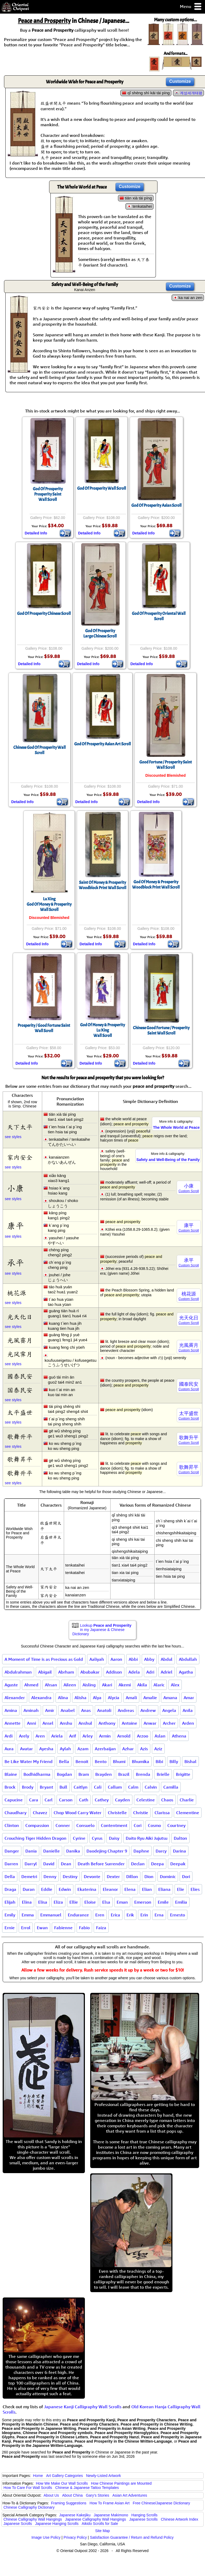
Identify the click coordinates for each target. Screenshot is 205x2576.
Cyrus (97, 1838)
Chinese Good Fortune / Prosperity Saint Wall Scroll (161, 1030)
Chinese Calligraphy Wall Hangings (32, 2519)
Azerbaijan (105, 1748)
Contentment (114, 1825)
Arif (72, 1736)
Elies (195, 1889)
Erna (159, 1914)
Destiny (70, 1876)
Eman (122, 1902)
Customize (180, 81)
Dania (31, 1851)
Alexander (15, 1697)
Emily (10, 1914)
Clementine (187, 1812)
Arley (87, 1736)
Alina (63, 1697)
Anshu (66, 1723)
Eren (99, 1914)
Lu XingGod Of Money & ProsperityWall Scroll (49, 904)
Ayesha (46, 1748)
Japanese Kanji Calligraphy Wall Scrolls (82, 2406)
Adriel (166, 1672)
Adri (150, 1672)
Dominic (168, 1876)
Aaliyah (96, 1659)
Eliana (164, 1889)
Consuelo (85, 1825)
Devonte (92, 1876)
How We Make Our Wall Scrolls (62, 2483)
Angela (169, 1710)
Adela (134, 1672)
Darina (179, 1851)
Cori (137, 1825)
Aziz (158, 1748)
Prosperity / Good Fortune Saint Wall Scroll (44, 1028)
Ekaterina (86, 1889)
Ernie (10, 1927)
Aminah (31, 1710)
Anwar (150, 1723)
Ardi (9, 1736)
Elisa (42, 1902)
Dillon (132, 1876)
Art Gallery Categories (64, 2475)
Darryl (31, 1863)
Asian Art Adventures (129, 2495)
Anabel (68, 1710)
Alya (97, 1697)
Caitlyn (81, 1787)
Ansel (47, 1723)
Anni (31, 1723)
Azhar (128, 1748)
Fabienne (63, 1927)
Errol (25, 1927)
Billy (173, 1761)
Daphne (141, 1851)
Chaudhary (15, 1812)
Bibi (159, 1761)
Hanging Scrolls (144, 2515)
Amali (131, 1697)
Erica (115, 1914)
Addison (114, 1672)
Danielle (51, 1851)
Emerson (142, 1902)
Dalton (180, 1838)
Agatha (186, 1672)
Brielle (163, 1774)
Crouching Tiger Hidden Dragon (35, 1838)
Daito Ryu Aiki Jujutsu (146, 1838)
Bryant (46, 1787)
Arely (24, 1736)
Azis (144, 1748)
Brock (10, 1787)
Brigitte (183, 1774)
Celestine (145, 1799)
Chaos (167, 1799)
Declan (138, 1863)
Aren (40, 1736)
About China (72, 2495)
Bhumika (140, 1761)
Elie (180, 1889)
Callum (115, 1787)
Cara (33, 1799)
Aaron (116, 1659)
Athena (179, 1736)
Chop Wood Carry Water (77, 1812)
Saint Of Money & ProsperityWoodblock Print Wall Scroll (102, 885)
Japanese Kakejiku (75, 2515)
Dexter (113, 1876)
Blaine (11, 1774)
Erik (130, 1914)
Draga (10, 1889)
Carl (49, 1799)
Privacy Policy (75, 2537)
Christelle (117, 1812)
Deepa (157, 1863)
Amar (189, 1697)
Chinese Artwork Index (179, 2519)
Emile (163, 1902)
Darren (11, 1863)
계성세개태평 (191, 93)
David (48, 1863)
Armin (105, 1736)
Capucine (14, 1799)
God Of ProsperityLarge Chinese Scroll (100, 633)
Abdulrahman (18, 1672)
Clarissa (162, 1812)
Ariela (57, 1736)
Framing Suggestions (68, 2503)
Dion (148, 1876)
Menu (191, 7)
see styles (13, 1137)
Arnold (124, 1736)
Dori (186, 1876)
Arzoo (142, 1736)
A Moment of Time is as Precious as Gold (44, 1659)
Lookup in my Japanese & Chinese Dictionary (101, 1629)
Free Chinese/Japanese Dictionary (161, 2503)
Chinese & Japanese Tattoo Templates (87, 2487)
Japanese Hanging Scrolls (57, 2523)
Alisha (80, 1697)
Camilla (170, 1787)
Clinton (12, 1825)
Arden (188, 1723)
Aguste (11, 1684)
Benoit (82, 1761)
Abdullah (188, 1659)
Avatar (26, 1748)
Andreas (126, 1710)
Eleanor (110, 1889)
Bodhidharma (36, 1774)
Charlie (187, 1799)
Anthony (106, 1723)
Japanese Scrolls (143, 2519)
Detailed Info (36, 533)
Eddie (46, 1889)
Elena (130, 1889)
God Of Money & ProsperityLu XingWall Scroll (102, 1030)
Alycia (113, 1697)
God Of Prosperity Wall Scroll (101, 488)
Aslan (160, 1736)
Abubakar (90, 1672)
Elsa (106, 1902)
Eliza (58, 1902)
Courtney (176, 1825)
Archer (169, 1723)
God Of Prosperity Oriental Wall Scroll (159, 616)
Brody (27, 1787)
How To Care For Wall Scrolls (27, 2487)
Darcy (161, 1851)
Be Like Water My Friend (29, 1761)
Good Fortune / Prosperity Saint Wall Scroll (165, 764)
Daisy (114, 1838)
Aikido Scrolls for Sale (100, 2523)
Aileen (70, 1684)
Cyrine (79, 1838)
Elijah (10, 1902)
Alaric (158, 1684)
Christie (140, 1812)
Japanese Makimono (111, 2515)
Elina (27, 1902)
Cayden (122, 1799)
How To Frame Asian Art (109, 2503)
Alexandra (41, 1697)
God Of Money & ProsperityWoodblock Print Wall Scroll (156, 884)
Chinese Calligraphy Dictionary (28, 2507)
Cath (83, 1799)
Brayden (103, 1774)
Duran (29, 1889)
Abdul (166, 1659)
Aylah (65, 1748)
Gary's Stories (97, 2495)
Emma (28, 1914)
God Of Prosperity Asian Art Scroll (102, 744)
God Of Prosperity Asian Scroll (156, 505)
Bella (64, 1761)
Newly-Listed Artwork (103, 2475)
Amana (170, 1697)
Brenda (143, 1774)
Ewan (42, 1927)
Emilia (181, 1902)
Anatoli (104, 1710)
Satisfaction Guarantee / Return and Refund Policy (132, 2537)
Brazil (123, 1774)
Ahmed (31, 1684)
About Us (51, 2495)
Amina (11, 1710)
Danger (12, 1851)
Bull (63, 1787)
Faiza (101, 1927)
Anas (86, 1710)
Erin (144, 1914)
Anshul (85, 1723)
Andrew (148, 1710)
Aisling (89, 1684)
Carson (66, 1799)
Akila (142, 1684)
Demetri (29, 1876)
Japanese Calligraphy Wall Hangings (95, 2519)
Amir (49, 1710)
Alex (175, 1684)
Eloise (90, 1902)
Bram (83, 1774)
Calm (133, 1787)
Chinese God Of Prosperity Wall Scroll (39, 750)
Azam (82, 1748)
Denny (50, 1876)
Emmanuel (50, 1914)
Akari (107, 1684)
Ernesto (177, 1914)
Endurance (78, 1914)
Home (38, 2475)
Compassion (37, 1825)
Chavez (40, 1812)
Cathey (102, 1799)
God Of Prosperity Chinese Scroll (44, 613)
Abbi (133, 1659)
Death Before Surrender (101, 1863)
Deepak (178, 1863)
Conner (63, 1825)
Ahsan (51, 1684)
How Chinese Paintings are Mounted (121, 2483)
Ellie (73, 1902)
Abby (149, 1659)
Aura (9, 1748)
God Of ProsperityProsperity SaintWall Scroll (48, 494)
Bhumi (119, 1761)
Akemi (125, 1684)
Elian (147, 1889)
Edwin (65, 1889)
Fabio (84, 1927)
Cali (97, 1787)
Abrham (66, 1672)
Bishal (190, 1761)
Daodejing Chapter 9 (106, 1851)
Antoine (129, 1723)
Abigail (45, 1672)
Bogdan (64, 1774)
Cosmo (154, 1825)
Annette (13, 1723)
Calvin (151, 1787)
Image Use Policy (46, 2537)
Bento (101, 1761)
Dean (66, 1863)
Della (10, 1876)
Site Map (102, 2531)
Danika (73, 1851)
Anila (188, 1710)
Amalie (150, 1697)
